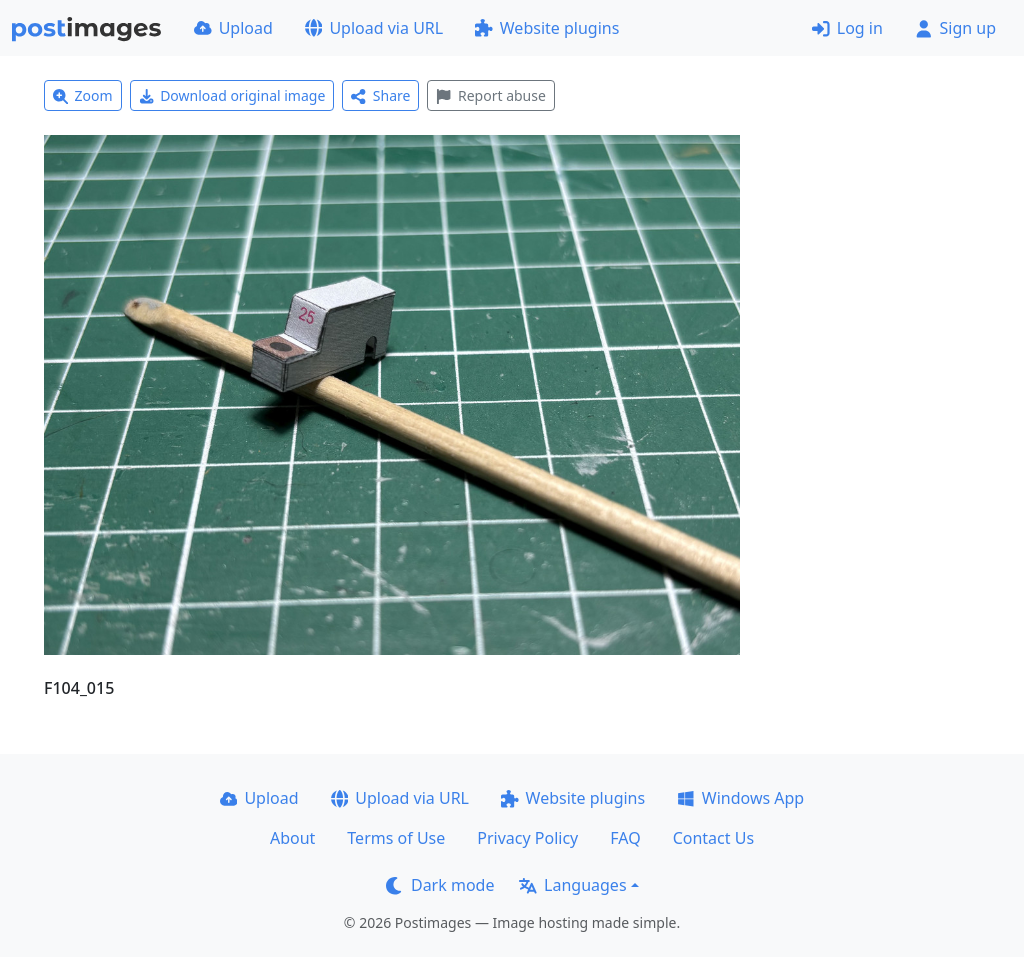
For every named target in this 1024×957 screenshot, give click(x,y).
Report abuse (490, 95)
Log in (847, 28)
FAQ (625, 838)
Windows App (740, 798)
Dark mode (440, 885)
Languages (572, 885)
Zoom (83, 95)
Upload (233, 28)
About (292, 838)
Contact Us (713, 838)
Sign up (955, 28)
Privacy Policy (527, 838)
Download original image (232, 95)
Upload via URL (374, 28)
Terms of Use (396, 838)
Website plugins (547, 28)
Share (380, 95)
